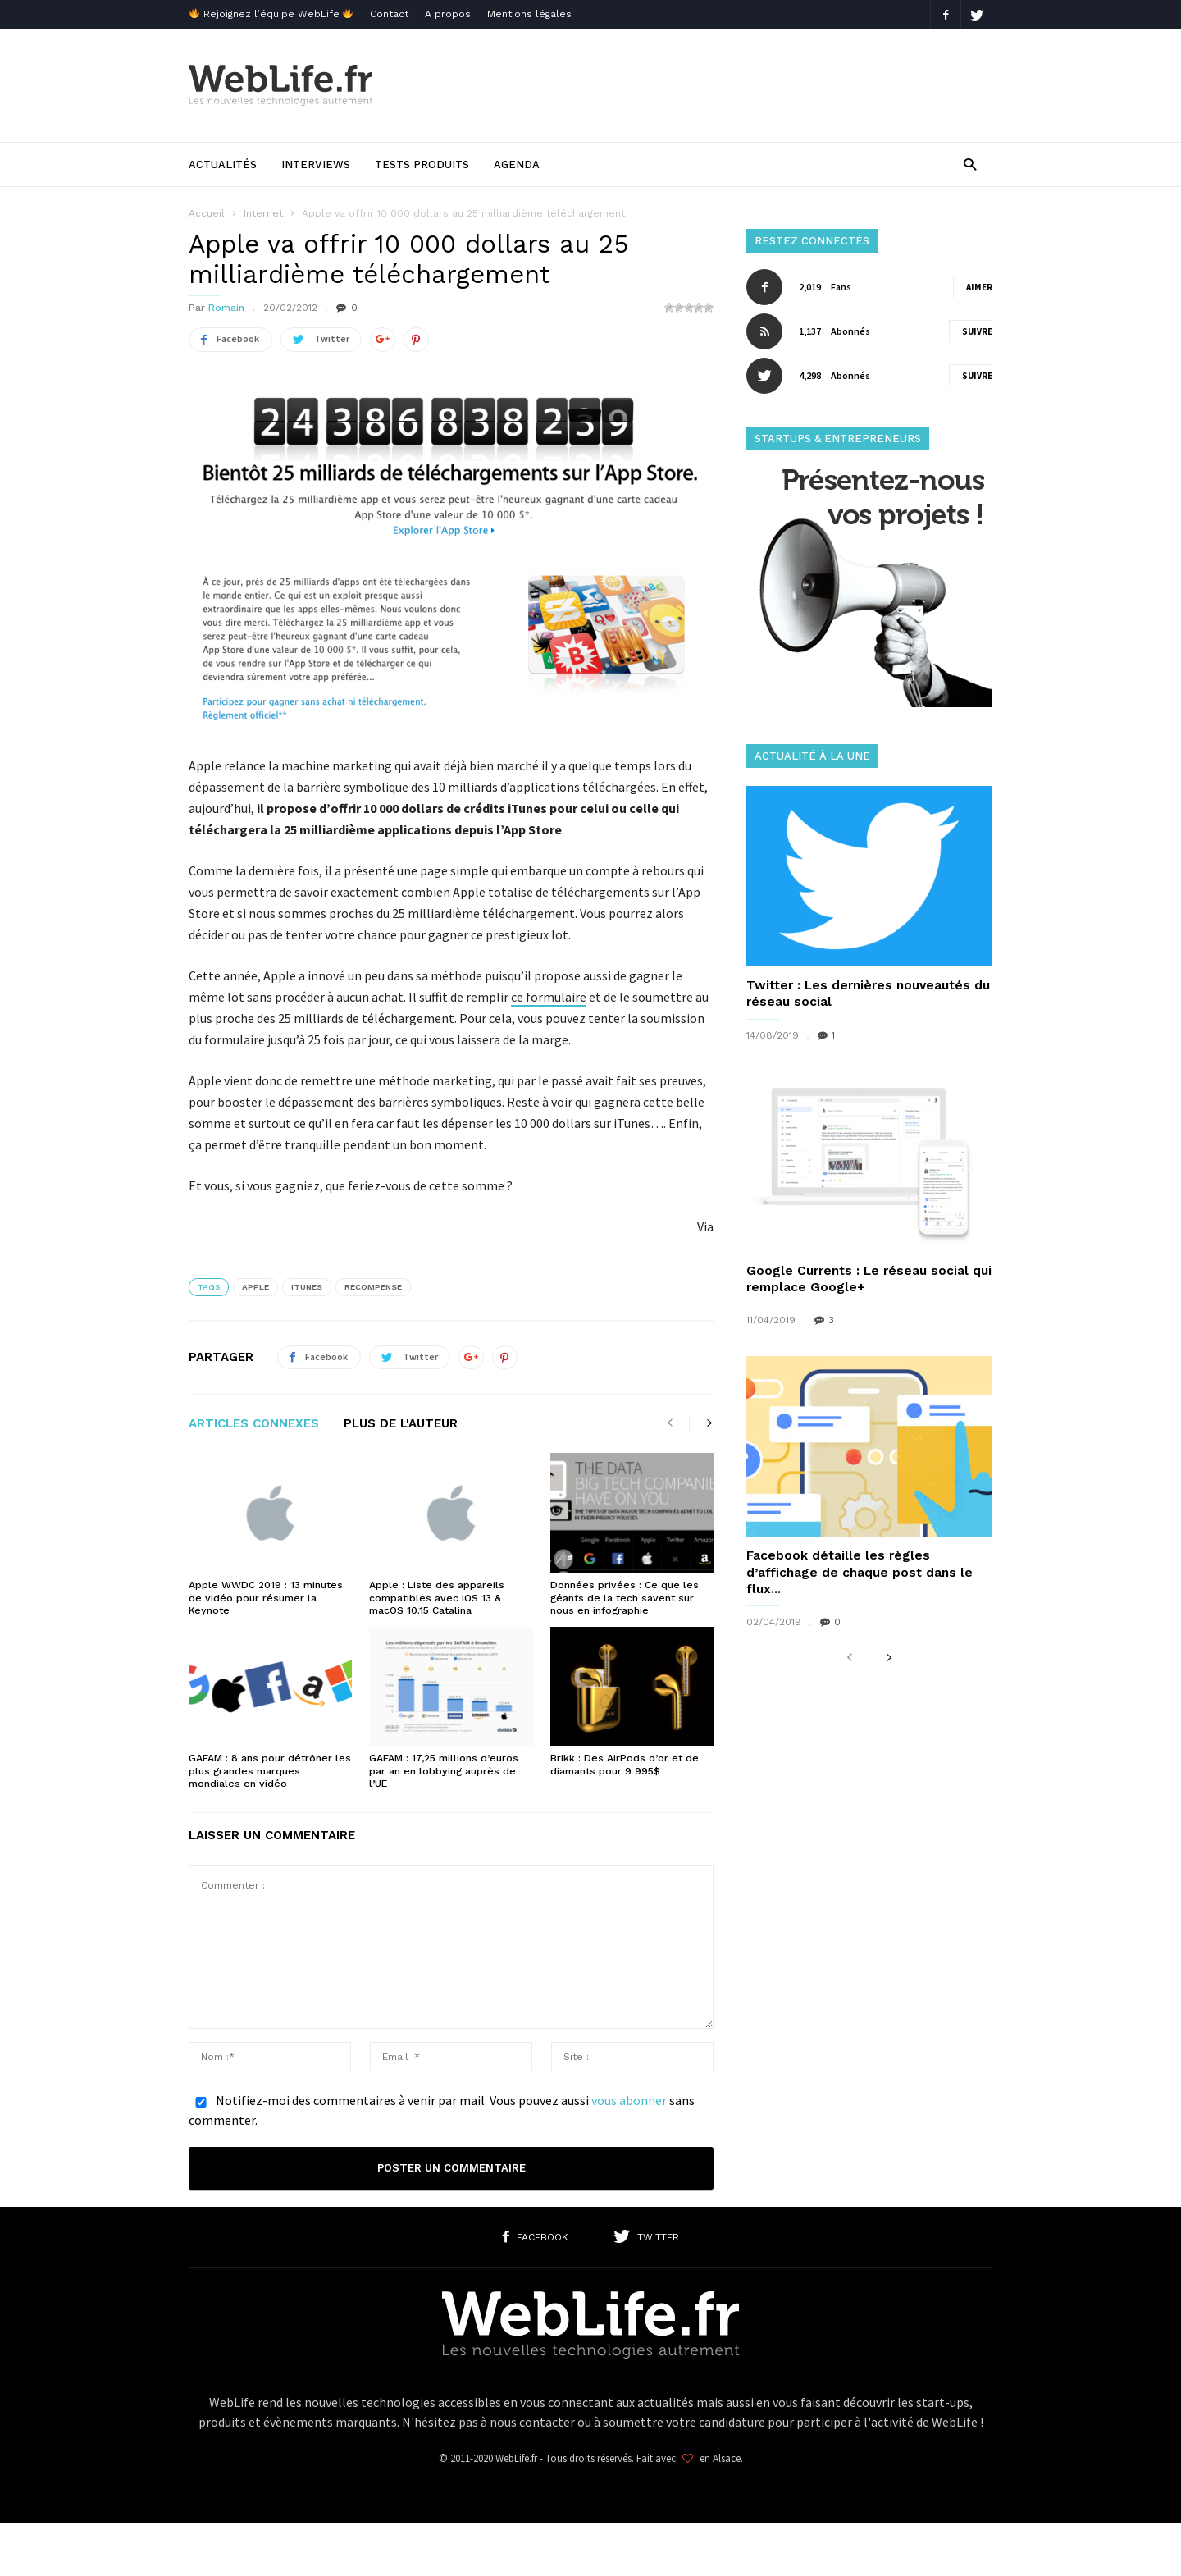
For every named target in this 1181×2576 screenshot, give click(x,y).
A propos (448, 14)
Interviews (315, 164)
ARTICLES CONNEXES (254, 1423)
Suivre (977, 331)
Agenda (517, 164)
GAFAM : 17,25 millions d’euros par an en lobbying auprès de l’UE (443, 1769)
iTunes (306, 1285)
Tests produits (422, 164)
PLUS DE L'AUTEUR (401, 1423)
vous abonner (629, 2097)
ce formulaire (548, 996)
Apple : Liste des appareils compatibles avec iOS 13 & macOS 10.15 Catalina (435, 1596)
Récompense (373, 1285)
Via (705, 1225)
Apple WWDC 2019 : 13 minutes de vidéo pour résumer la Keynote (264, 1596)
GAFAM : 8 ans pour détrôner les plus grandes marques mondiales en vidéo (269, 1769)
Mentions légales (529, 14)
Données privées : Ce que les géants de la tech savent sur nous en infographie (620, 1596)
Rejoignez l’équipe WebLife (271, 14)
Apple (255, 1285)
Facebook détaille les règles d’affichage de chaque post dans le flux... (856, 1571)
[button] (969, 163)
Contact (389, 14)
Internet (263, 213)
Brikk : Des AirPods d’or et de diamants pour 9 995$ (622, 1762)
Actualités (223, 164)
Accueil (207, 213)
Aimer (979, 287)
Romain (226, 307)
